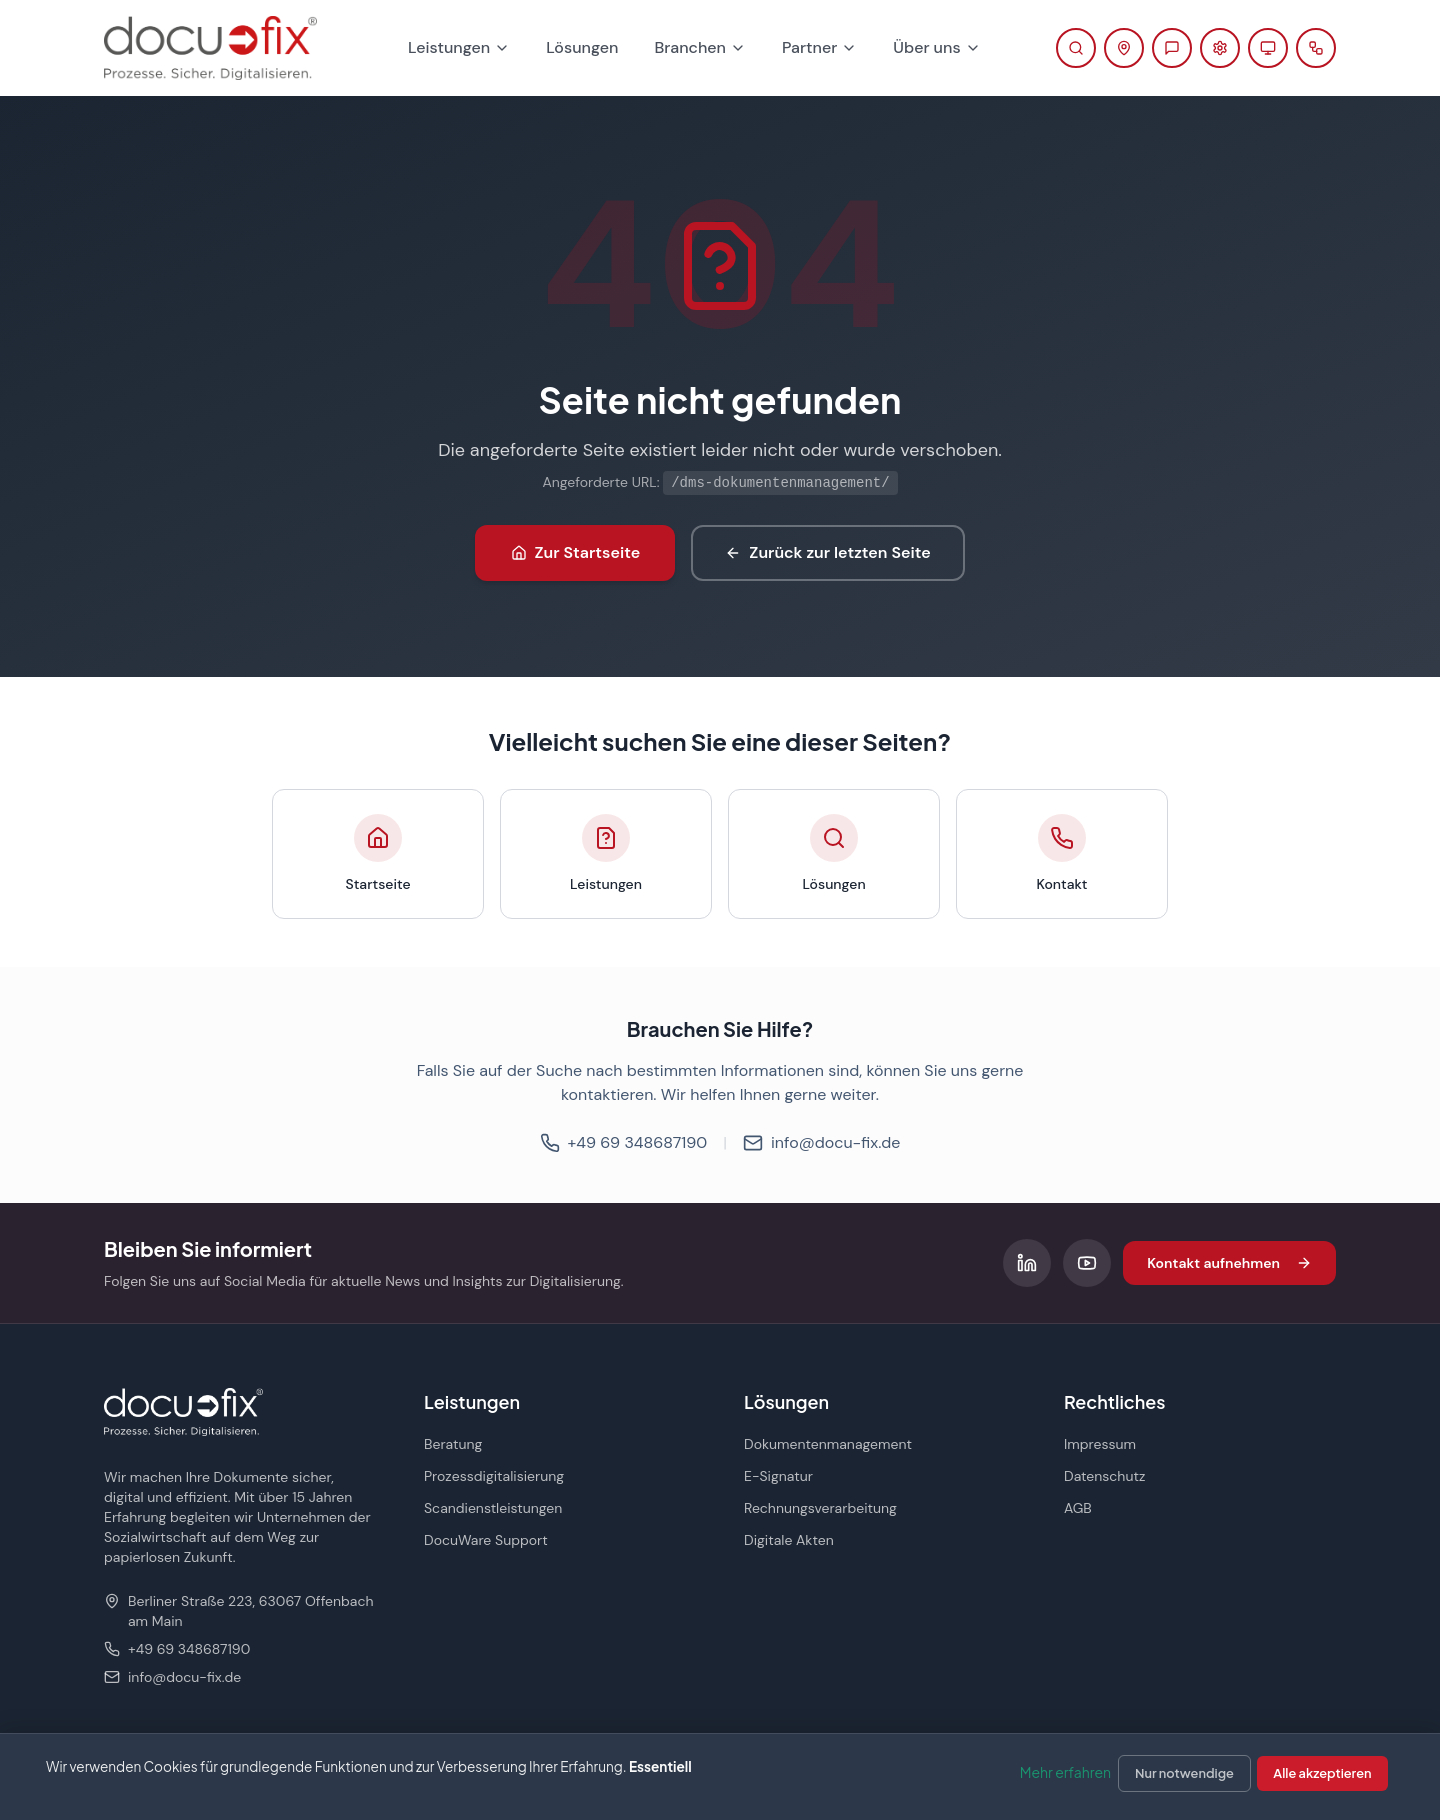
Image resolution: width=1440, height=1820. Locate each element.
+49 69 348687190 (624, 1142)
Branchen (700, 47)
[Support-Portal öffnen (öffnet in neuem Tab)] (1220, 48)
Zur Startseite (576, 552)
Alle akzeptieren (1322, 1773)
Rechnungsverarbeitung (820, 1508)
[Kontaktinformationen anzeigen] (1124, 48)
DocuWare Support (486, 1540)
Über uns (936, 47)
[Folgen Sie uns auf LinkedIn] (1027, 1263)
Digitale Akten (789, 1540)
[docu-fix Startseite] (210, 48)
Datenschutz (1104, 1476)
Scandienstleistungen (493, 1508)
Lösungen (582, 47)
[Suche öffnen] (1076, 48)
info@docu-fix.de (821, 1142)
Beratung (453, 1444)
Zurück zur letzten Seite (827, 552)
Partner (819, 47)
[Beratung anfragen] (1172, 48)
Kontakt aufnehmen (1229, 1263)
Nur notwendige (1184, 1773)
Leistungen (459, 47)
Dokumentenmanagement (828, 1444)
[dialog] (720, 1776)
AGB (1078, 1508)
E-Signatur (778, 1476)
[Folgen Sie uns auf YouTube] (1087, 1263)
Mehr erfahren (1065, 1772)
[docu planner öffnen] (1316, 48)
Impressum (1100, 1444)
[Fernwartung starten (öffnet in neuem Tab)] (1268, 48)
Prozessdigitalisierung (494, 1476)
